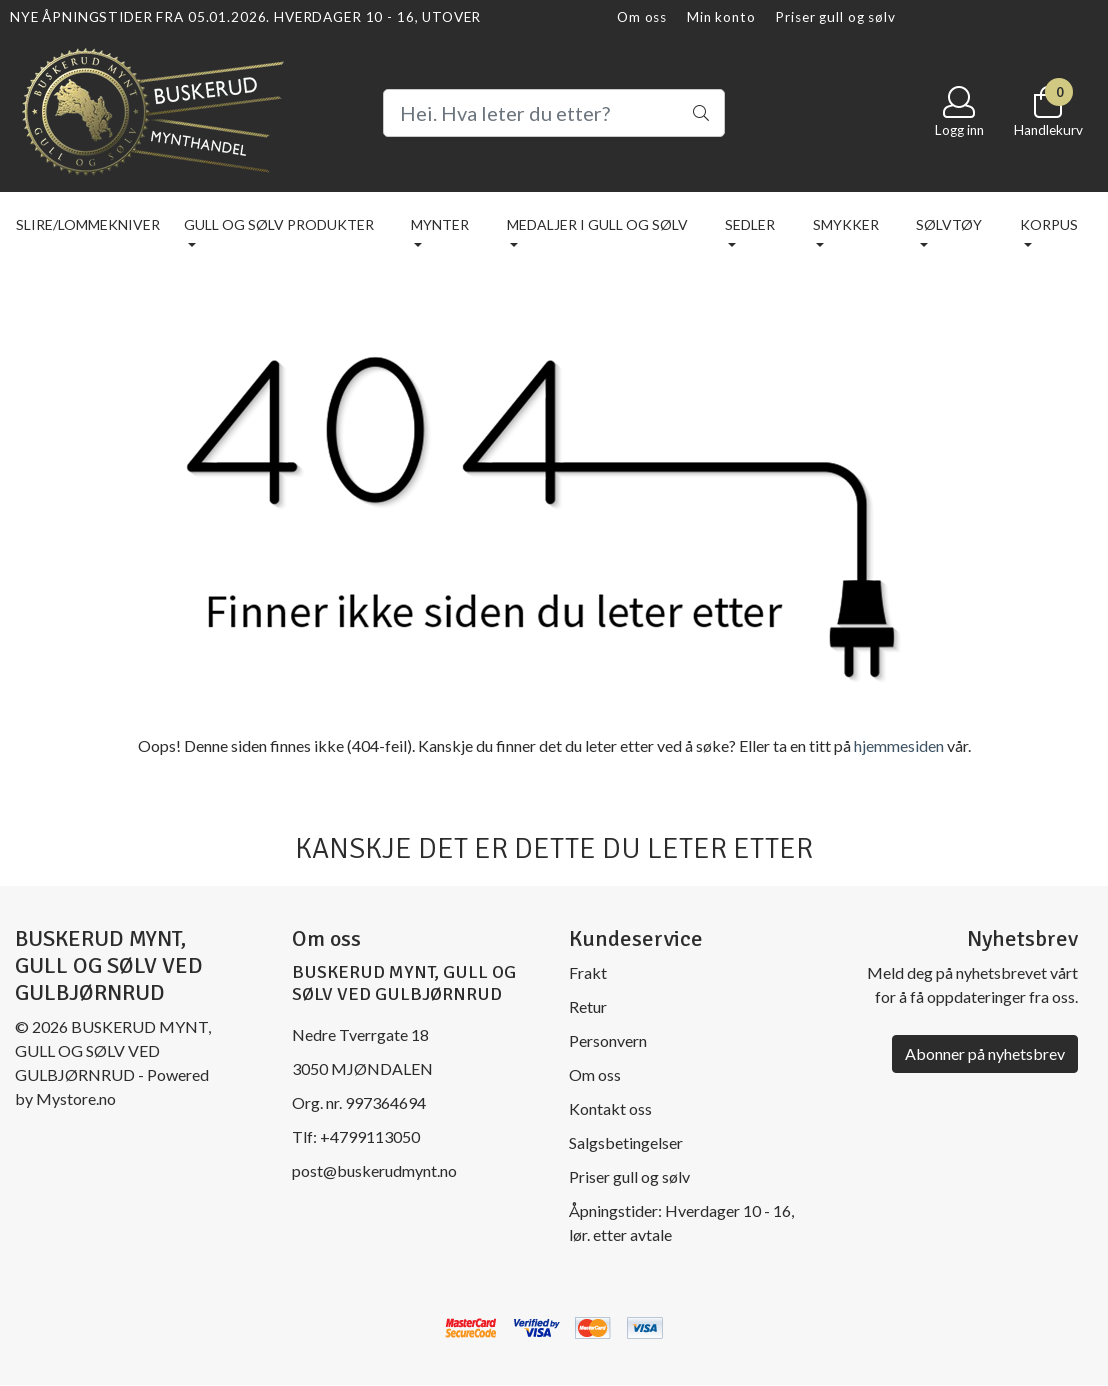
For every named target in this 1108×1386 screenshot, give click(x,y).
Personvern (608, 1040)
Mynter (440, 224)
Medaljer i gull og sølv (597, 224)
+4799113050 (370, 1136)
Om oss (642, 17)
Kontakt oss (610, 1108)
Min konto (721, 17)
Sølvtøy (949, 224)
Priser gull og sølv (835, 17)
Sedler (750, 224)
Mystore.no (76, 1098)
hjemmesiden (899, 745)
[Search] (554, 113)
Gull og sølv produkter (279, 224)
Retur (588, 1006)
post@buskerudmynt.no (374, 1170)
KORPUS (1049, 224)
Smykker (846, 224)
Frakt (588, 972)
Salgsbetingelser (626, 1142)
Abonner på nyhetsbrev (985, 1053)
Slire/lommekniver (88, 224)
